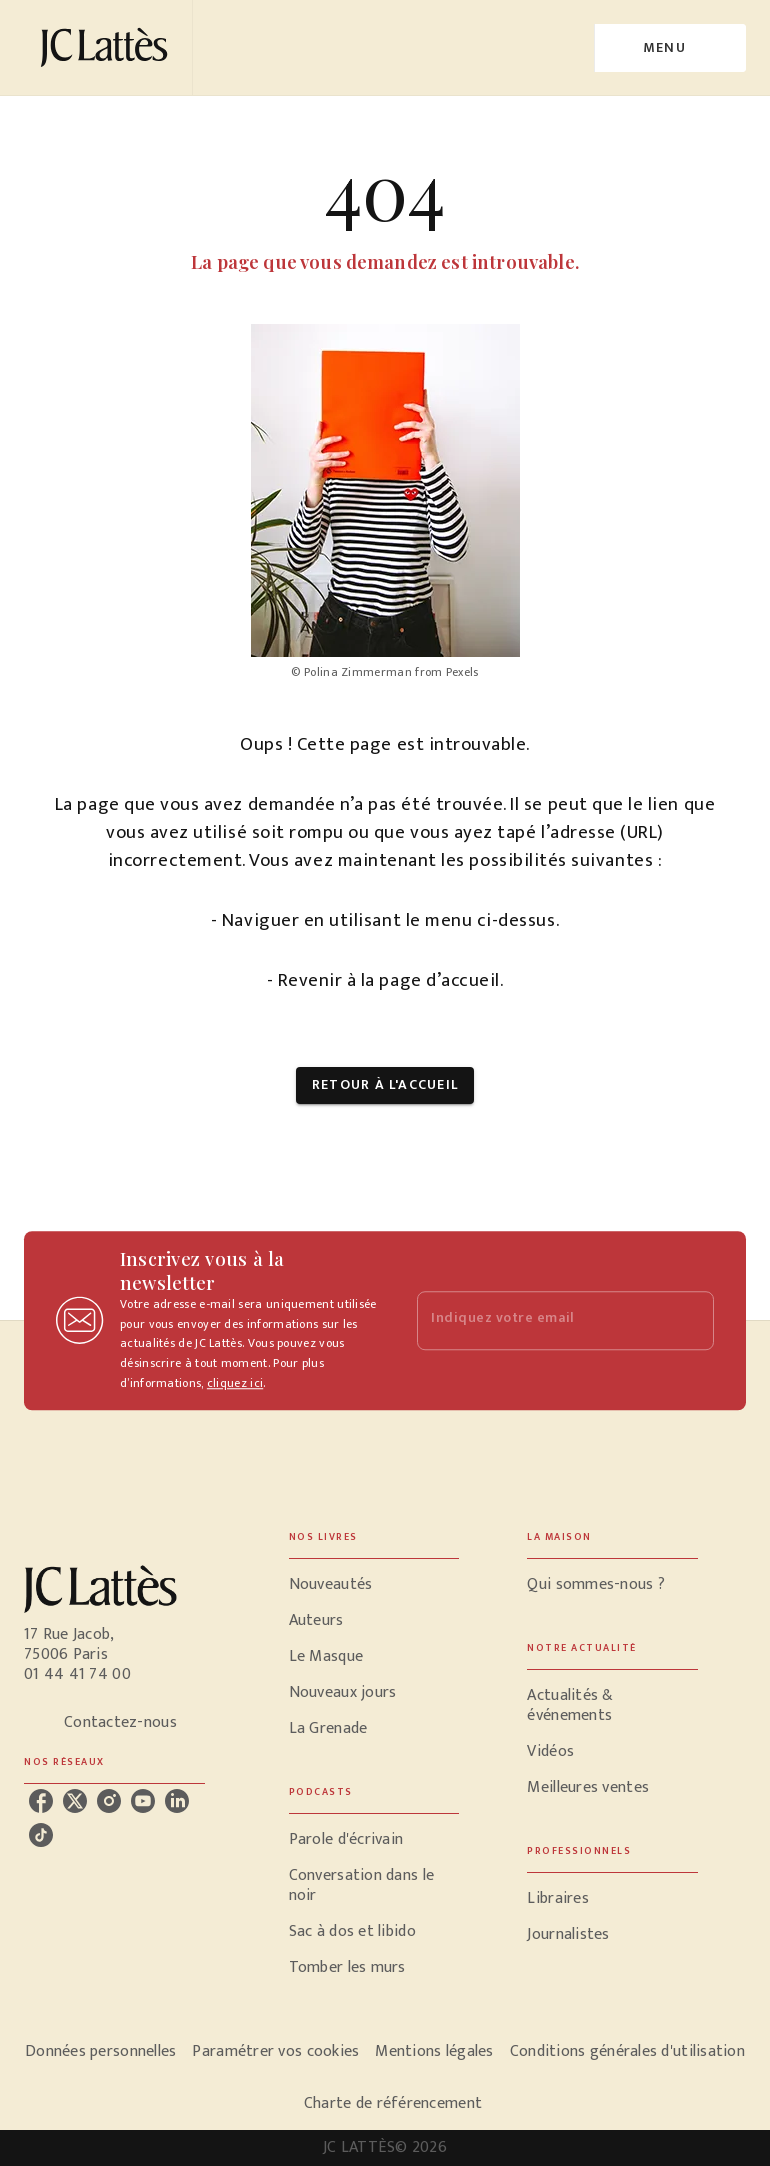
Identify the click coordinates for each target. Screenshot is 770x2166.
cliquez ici (235, 1383)
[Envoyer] (690, 1321)
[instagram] (109, 1801)
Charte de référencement (393, 2103)
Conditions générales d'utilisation (627, 2051)
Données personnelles (100, 2051)
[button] (385, 1085)
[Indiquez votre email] (540, 1320)
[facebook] (41, 1801)
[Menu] (670, 48)
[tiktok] (41, 1835)
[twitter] (75, 1801)
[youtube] (143, 1801)
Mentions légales (434, 2051)
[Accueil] (108, 47)
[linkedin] (177, 1801)
